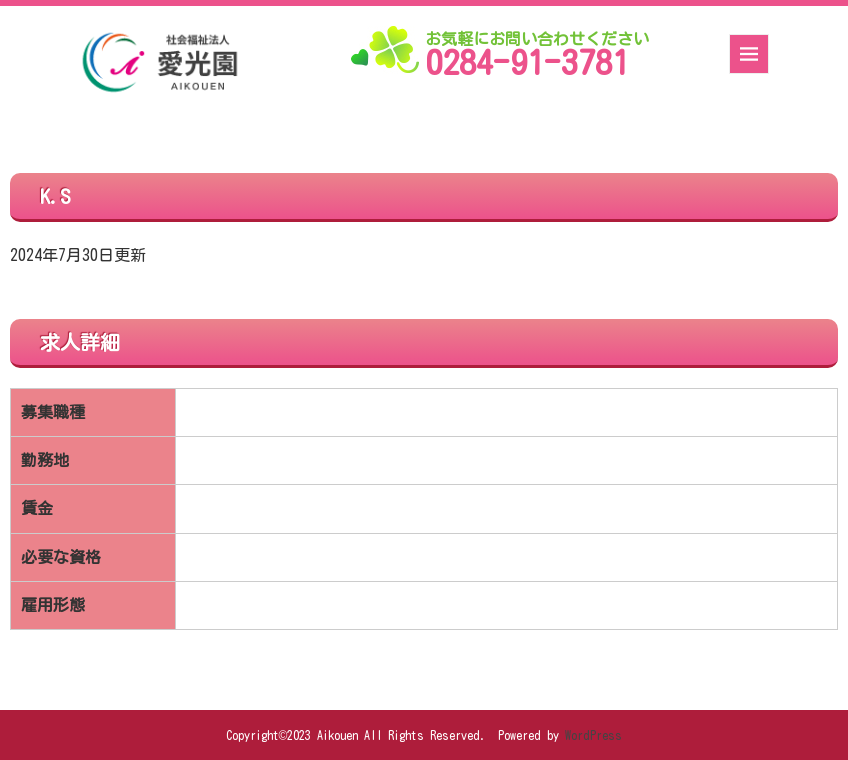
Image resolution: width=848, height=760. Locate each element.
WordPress (593, 735)
